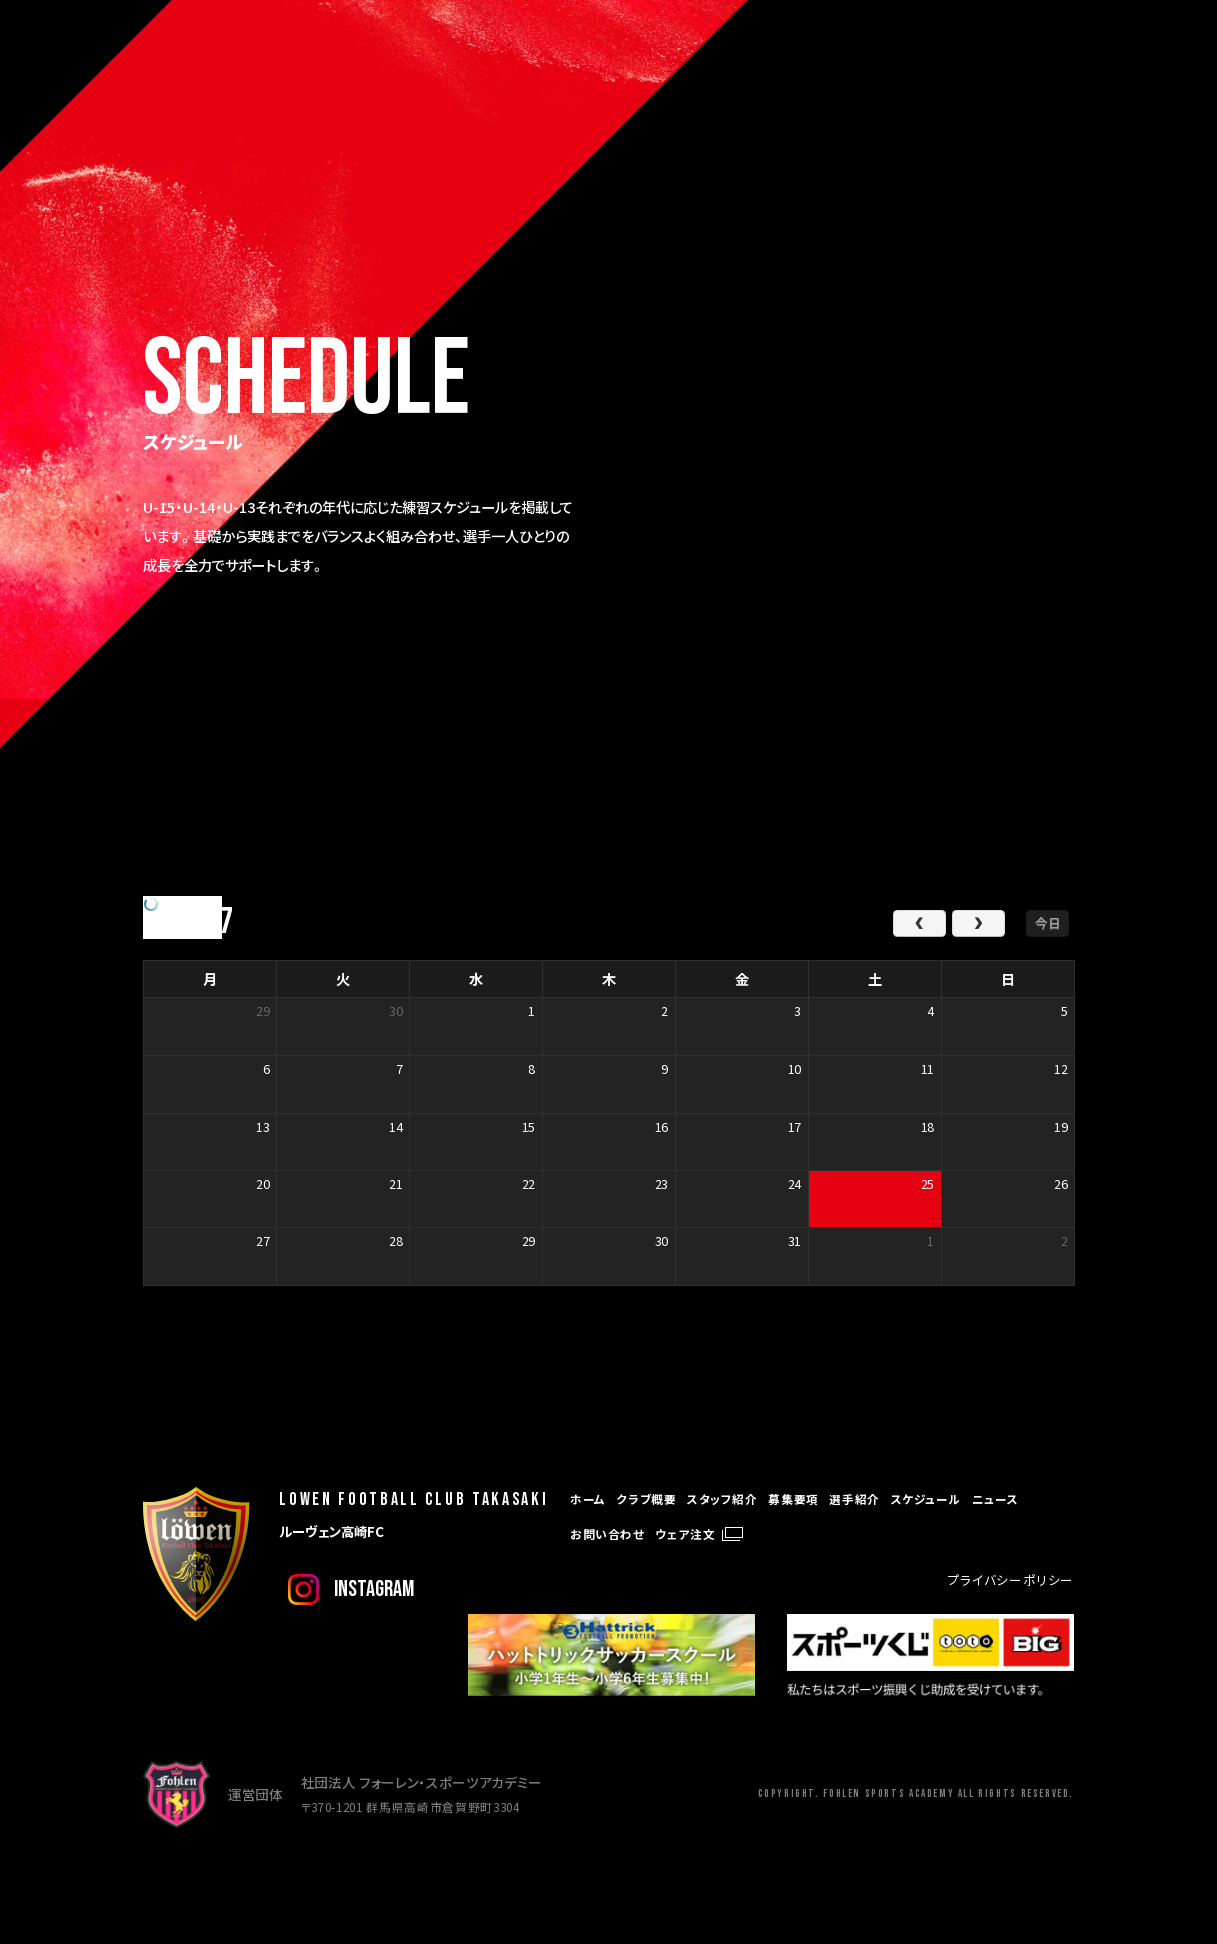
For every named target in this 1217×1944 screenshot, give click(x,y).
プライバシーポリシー (1011, 1580)
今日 (1048, 922)
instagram (374, 1589)
